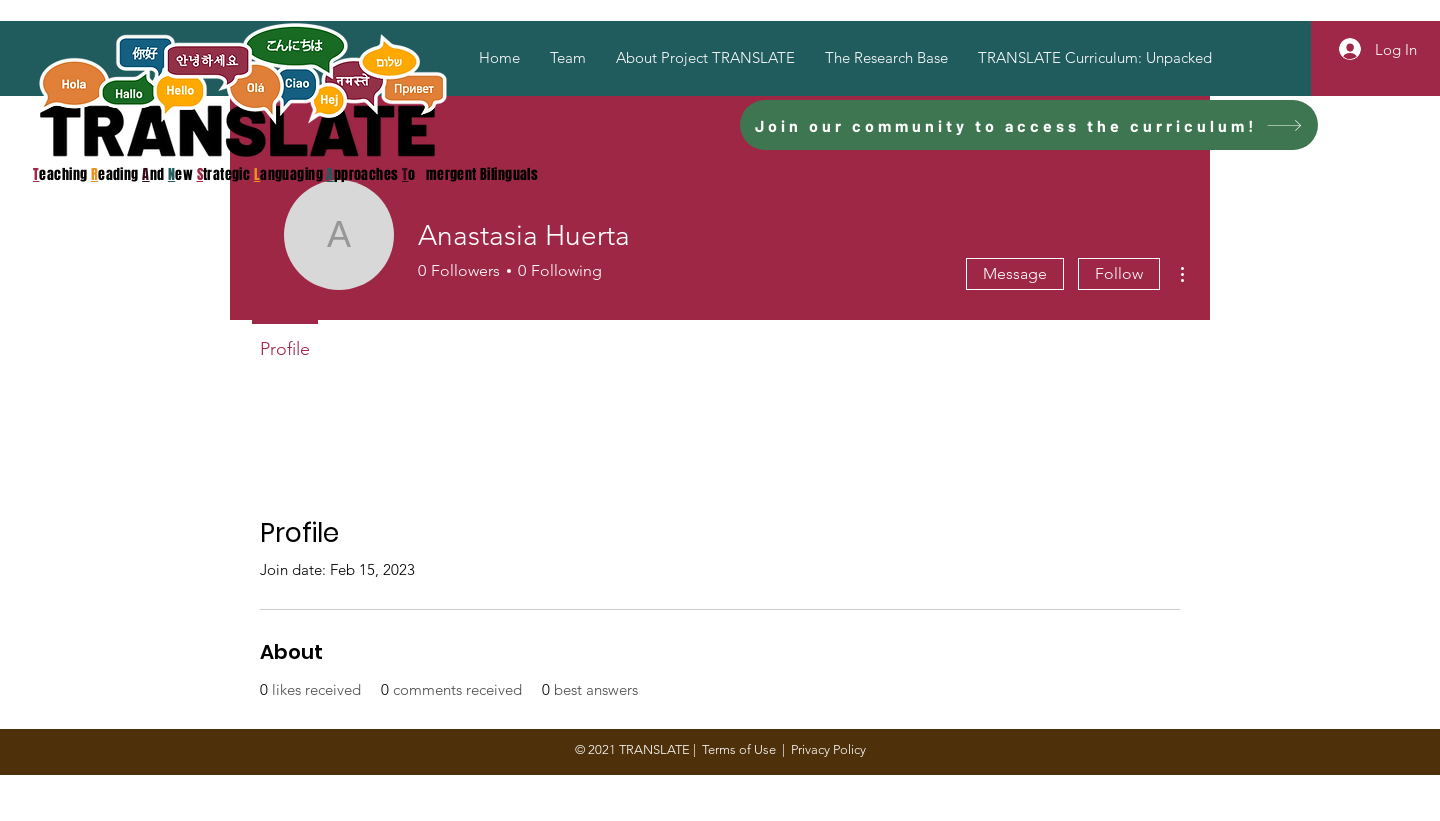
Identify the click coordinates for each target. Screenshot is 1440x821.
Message (1015, 273)
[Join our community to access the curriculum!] (1029, 125)
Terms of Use (739, 749)
